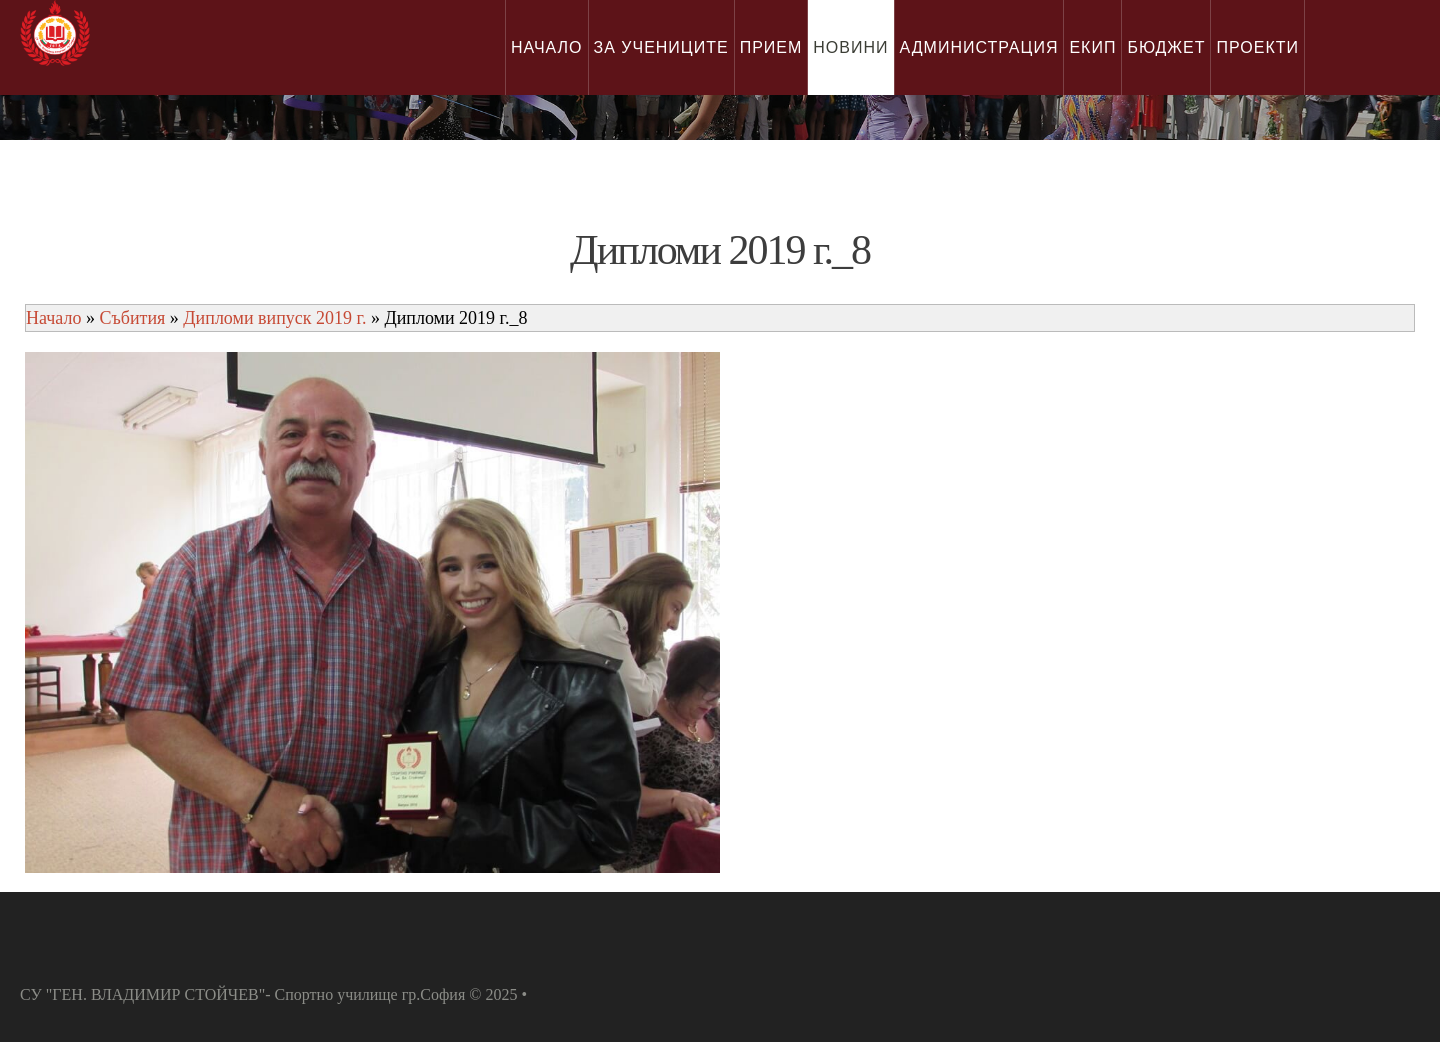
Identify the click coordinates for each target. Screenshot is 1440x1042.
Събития (132, 318)
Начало (53, 318)
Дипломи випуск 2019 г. (274, 318)
